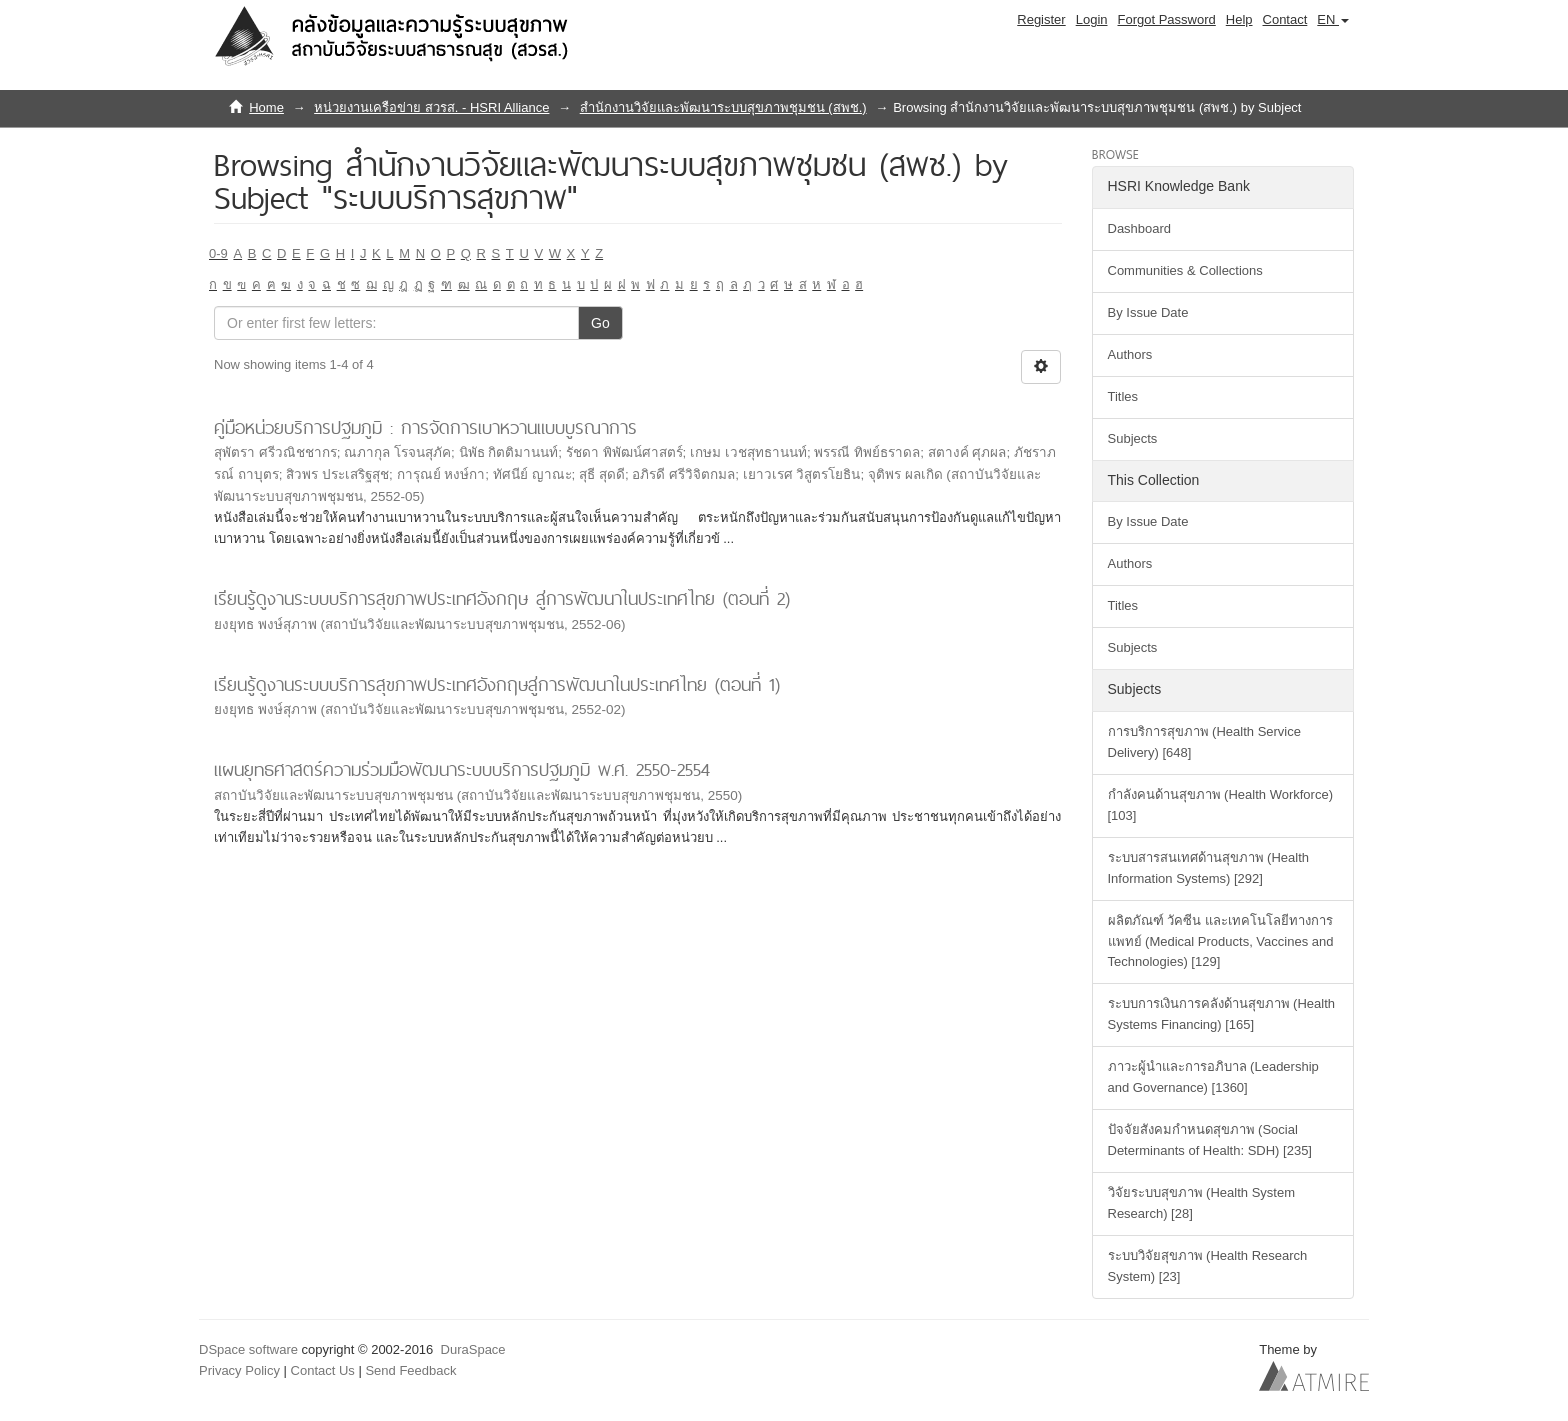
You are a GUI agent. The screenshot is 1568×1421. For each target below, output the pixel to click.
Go (600, 323)
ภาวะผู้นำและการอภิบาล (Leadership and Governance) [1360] (1213, 1077)
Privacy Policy (239, 1370)
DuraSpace (473, 1349)
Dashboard (1140, 228)
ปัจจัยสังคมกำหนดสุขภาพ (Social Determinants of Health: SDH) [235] (1210, 1140)
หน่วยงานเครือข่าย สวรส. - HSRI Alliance (431, 107)
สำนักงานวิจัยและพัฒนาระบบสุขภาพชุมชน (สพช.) (723, 107)
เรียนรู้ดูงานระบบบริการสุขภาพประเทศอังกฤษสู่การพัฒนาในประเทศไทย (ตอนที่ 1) (497, 684)
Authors (1130, 354)
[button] (1333, 20)
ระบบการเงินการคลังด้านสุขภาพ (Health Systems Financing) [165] (1222, 1014)
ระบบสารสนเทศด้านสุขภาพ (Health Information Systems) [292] (1209, 868)
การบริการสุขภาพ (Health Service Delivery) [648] (1204, 742)
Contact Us (323, 1370)
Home (266, 107)
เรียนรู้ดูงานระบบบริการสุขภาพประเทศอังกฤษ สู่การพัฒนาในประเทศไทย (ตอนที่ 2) (502, 598)
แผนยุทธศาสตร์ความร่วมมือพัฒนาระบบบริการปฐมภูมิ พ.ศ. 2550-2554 (462, 769)
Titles (1123, 396)
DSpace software (248, 1349)
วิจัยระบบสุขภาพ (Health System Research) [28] (1201, 1203)
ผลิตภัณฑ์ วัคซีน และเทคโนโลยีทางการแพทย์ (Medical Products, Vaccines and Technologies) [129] (1221, 941)
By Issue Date (1148, 312)
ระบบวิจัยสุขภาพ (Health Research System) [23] (1208, 1266)
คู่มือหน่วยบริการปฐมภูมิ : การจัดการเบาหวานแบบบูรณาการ (425, 427)
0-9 (218, 253)
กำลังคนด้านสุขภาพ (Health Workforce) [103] (1220, 805)
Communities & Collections (1185, 270)
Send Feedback (410, 1370)
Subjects (1133, 438)
